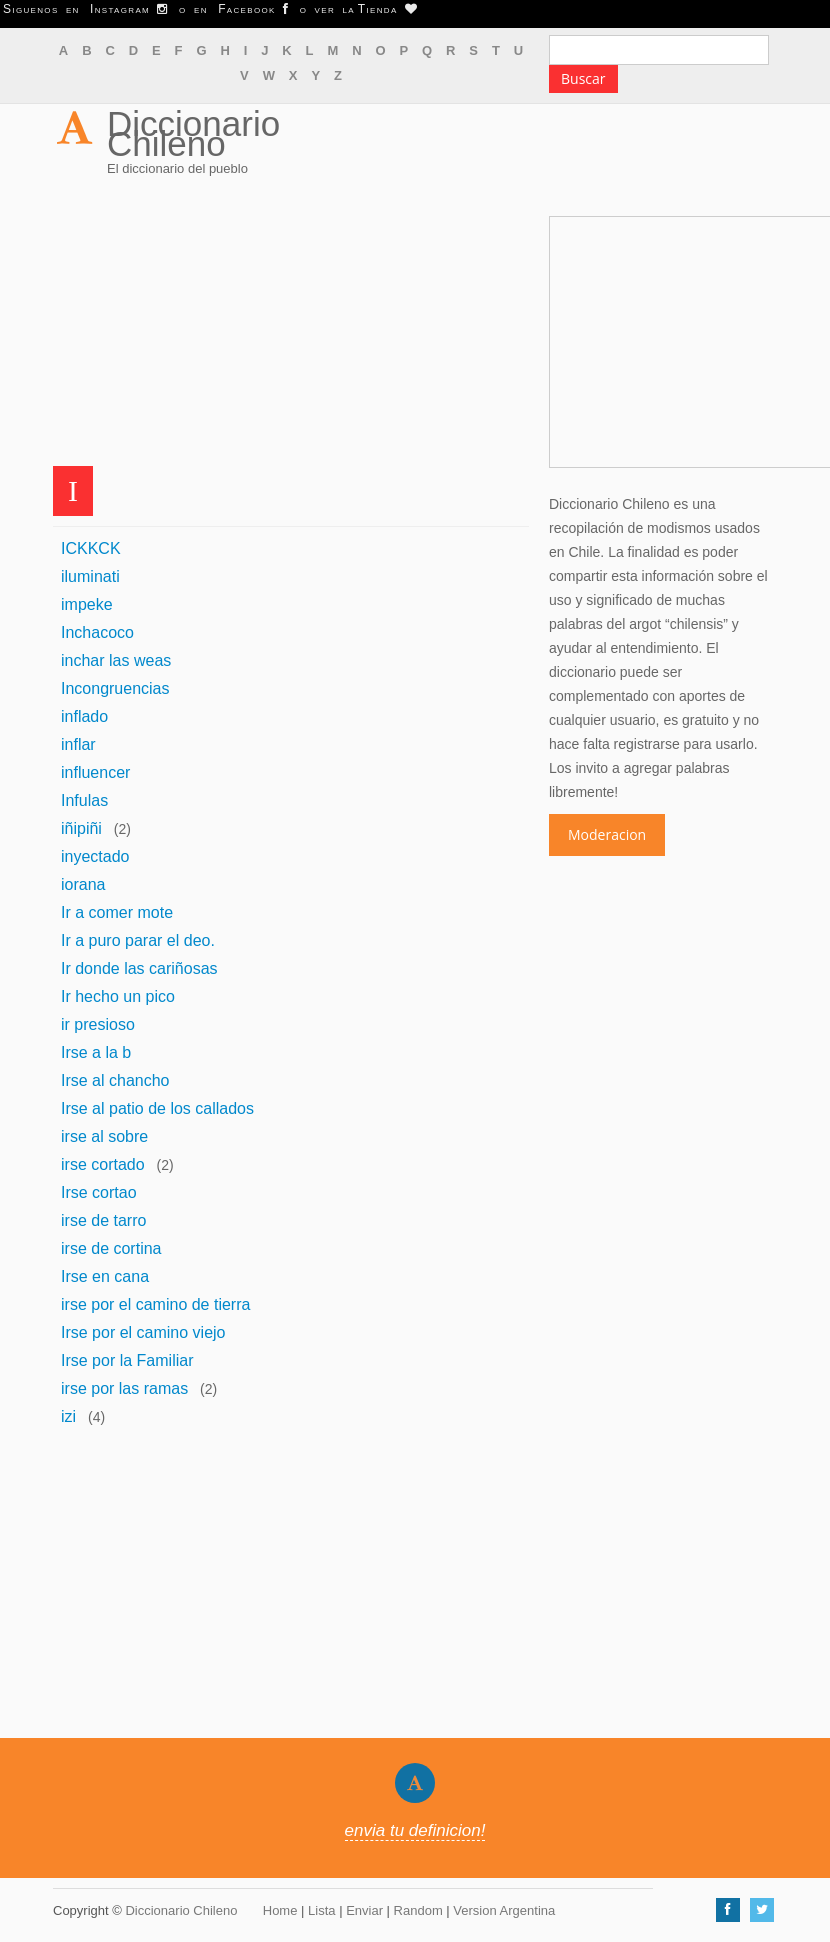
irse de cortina (111, 1248)
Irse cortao (99, 1192)
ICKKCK (91, 548)
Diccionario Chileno (193, 133)
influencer (95, 772)
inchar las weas (116, 660)
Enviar (364, 1910)
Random (418, 1910)
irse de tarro (103, 1220)
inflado (84, 716)
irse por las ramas (124, 1388)
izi (68, 1416)
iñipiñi (81, 828)
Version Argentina (504, 1910)
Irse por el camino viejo (143, 1332)
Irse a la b (96, 1052)
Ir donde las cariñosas (139, 968)
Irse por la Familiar (127, 1360)
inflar (78, 744)
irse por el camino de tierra (155, 1304)
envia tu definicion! (415, 1830)
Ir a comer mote (117, 912)
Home (280, 1910)
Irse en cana (105, 1276)
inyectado (95, 856)
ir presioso (98, 1024)
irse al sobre (104, 1136)
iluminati (90, 576)
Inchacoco (97, 632)
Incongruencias (115, 688)
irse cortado (103, 1164)
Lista (321, 1910)
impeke (87, 604)
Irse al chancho (115, 1080)
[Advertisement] (291, 326)
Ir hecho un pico (118, 996)
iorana (83, 884)
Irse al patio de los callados (157, 1108)
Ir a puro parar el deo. (138, 940)
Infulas (84, 800)
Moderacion (607, 834)
